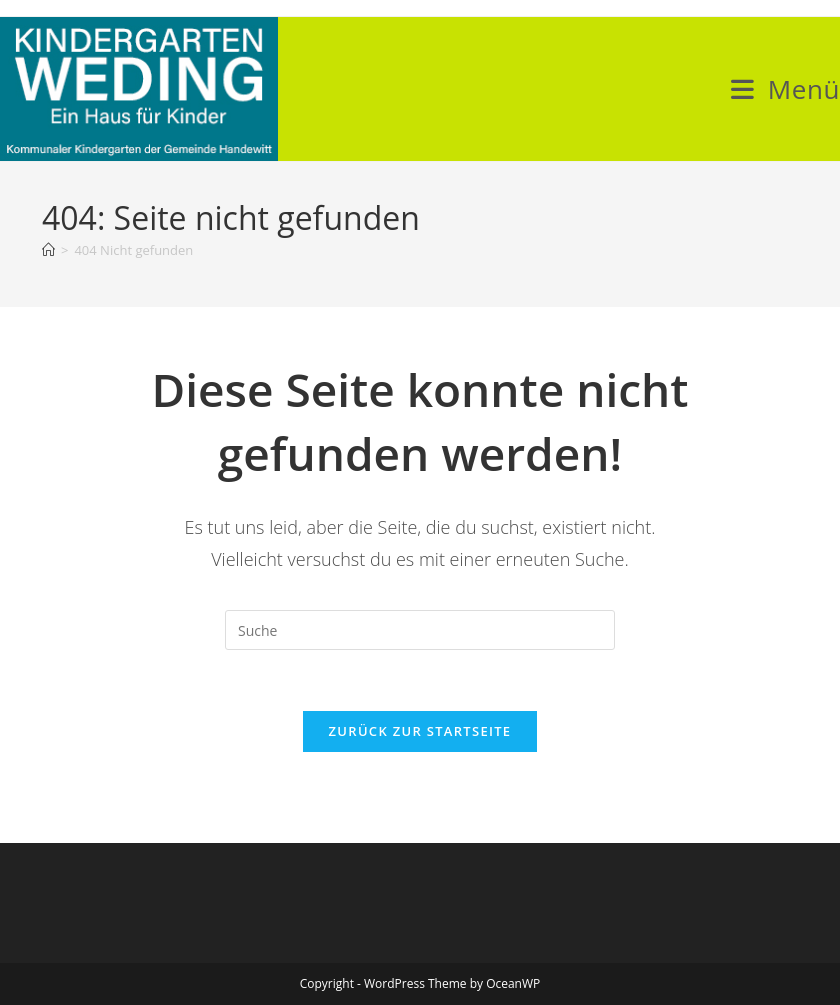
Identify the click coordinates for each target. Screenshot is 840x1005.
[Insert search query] (420, 630)
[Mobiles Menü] (785, 89)
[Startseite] (48, 250)
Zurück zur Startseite (420, 731)
